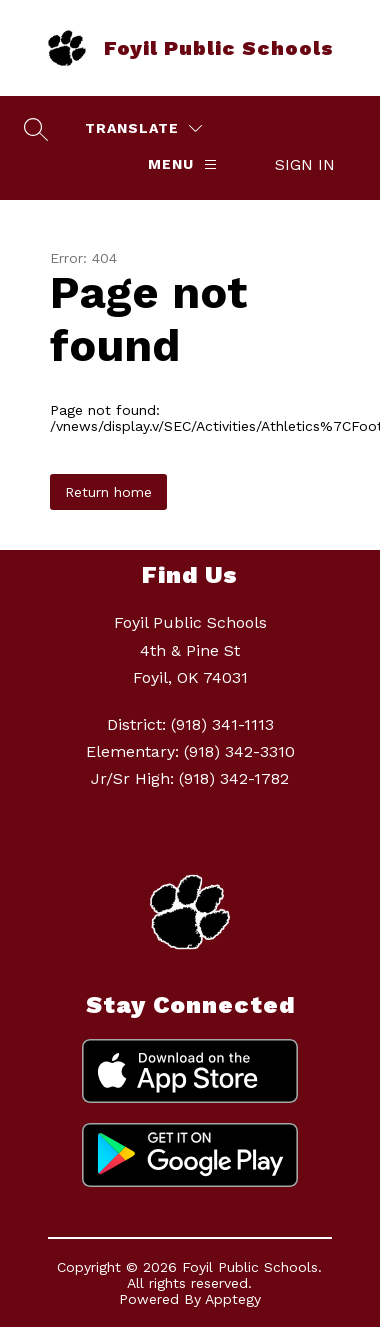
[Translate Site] (143, 128)
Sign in (305, 164)
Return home (108, 492)
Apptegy (233, 1299)
